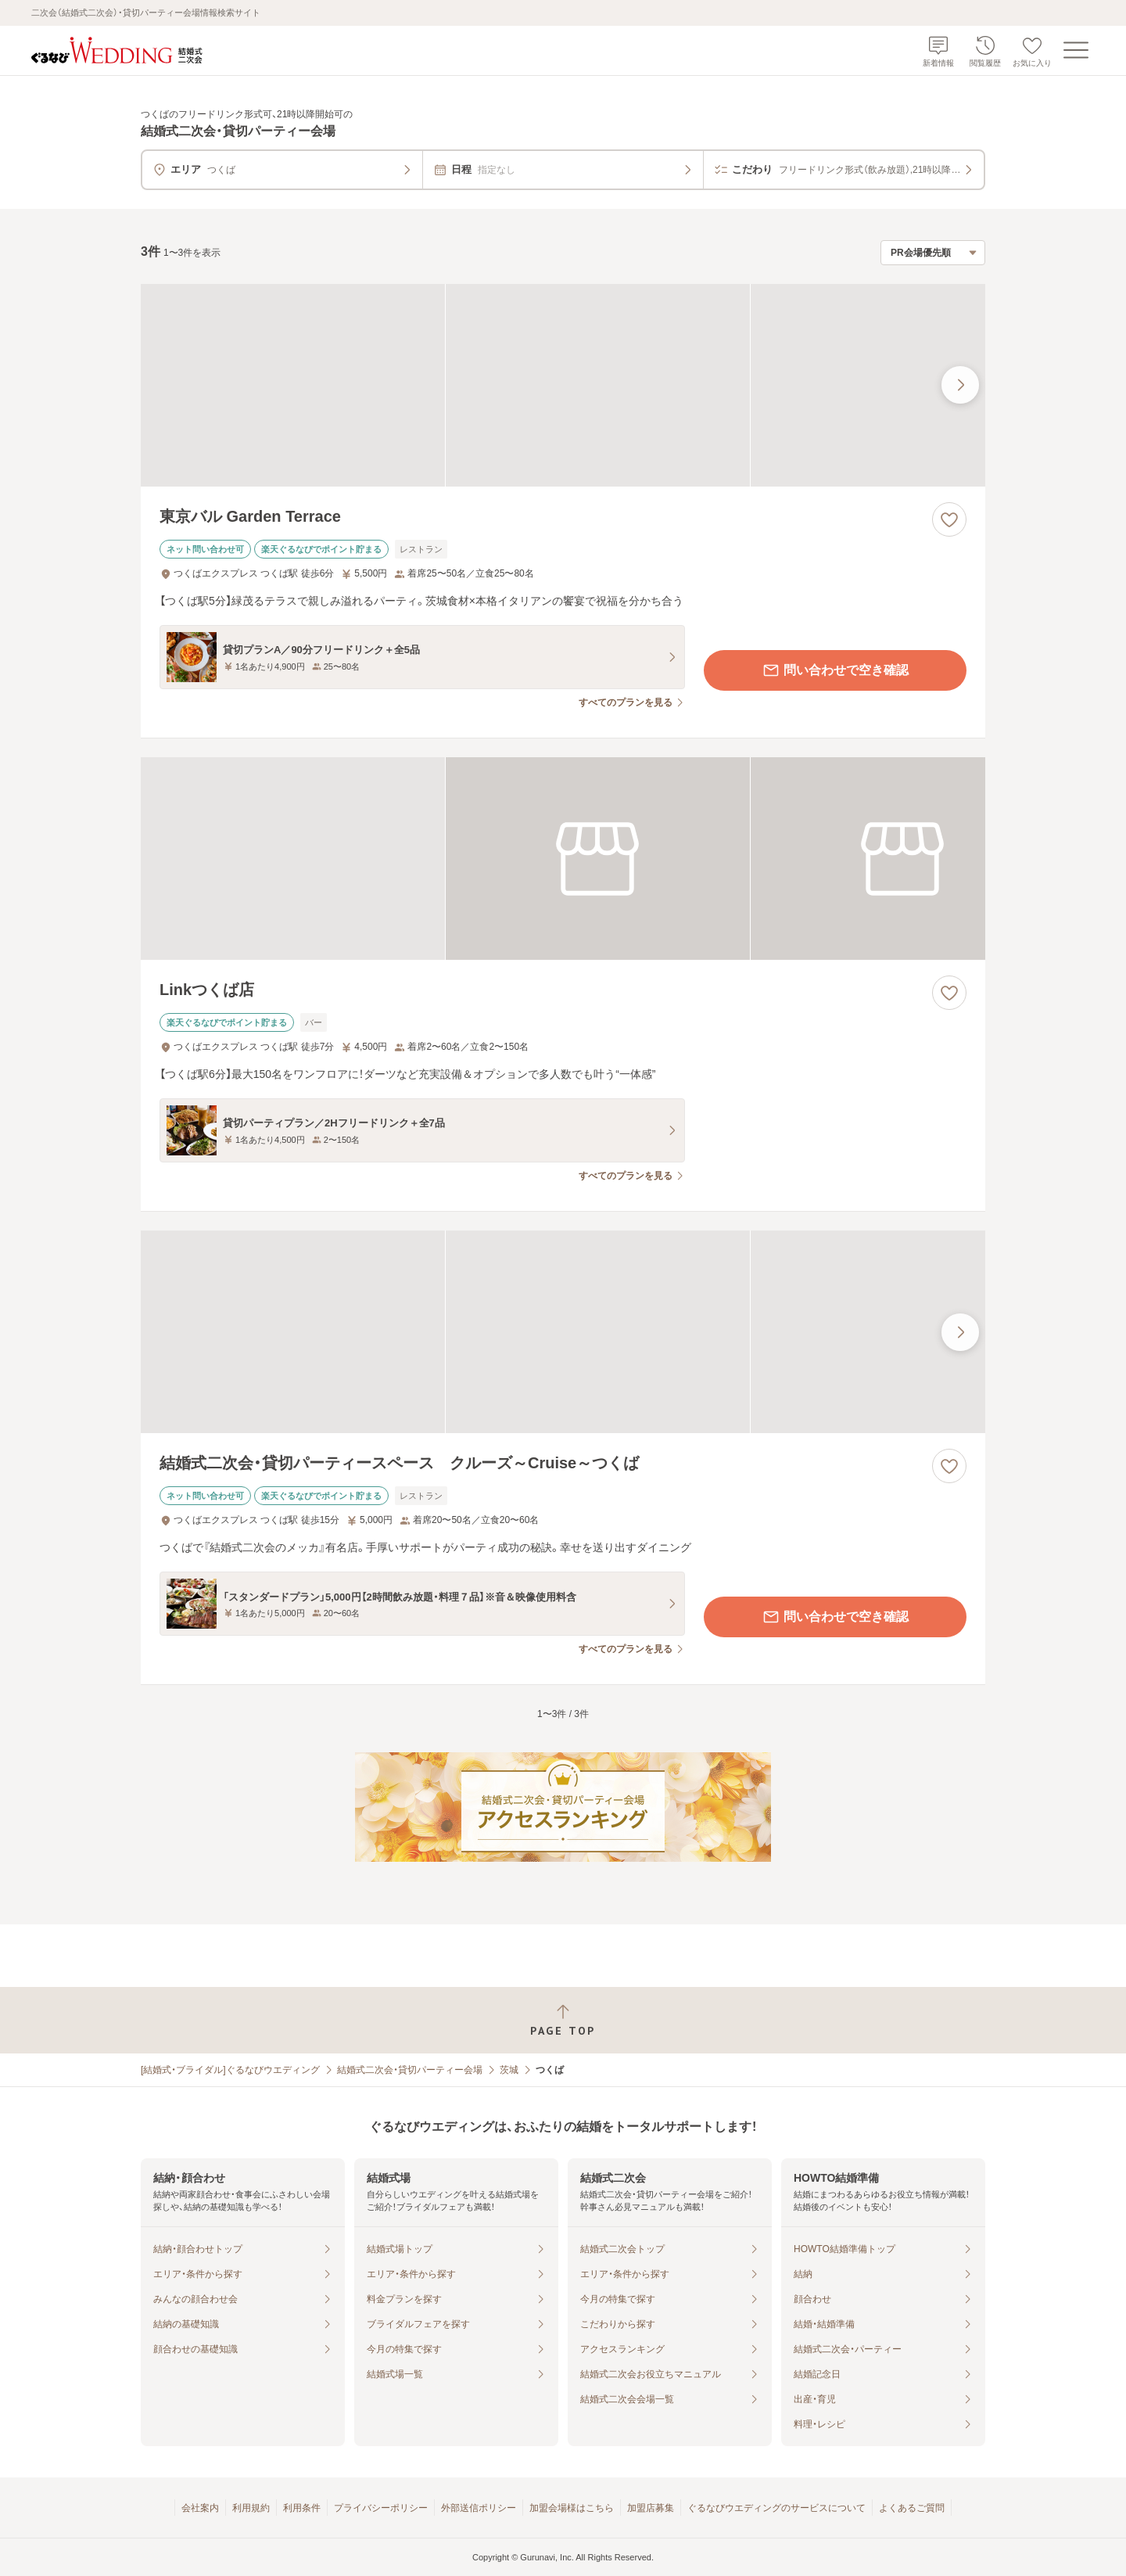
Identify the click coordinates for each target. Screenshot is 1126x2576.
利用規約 (251, 2507)
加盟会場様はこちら (571, 2507)
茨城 (509, 2069)
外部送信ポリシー (478, 2507)
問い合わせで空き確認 (835, 670)
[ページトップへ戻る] (563, 2020)
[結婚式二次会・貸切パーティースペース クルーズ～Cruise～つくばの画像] (563, 1332)
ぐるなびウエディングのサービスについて (776, 2507)
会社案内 (200, 2507)
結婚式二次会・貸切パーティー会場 (409, 2069)
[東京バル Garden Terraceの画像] (563, 385)
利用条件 (302, 2507)
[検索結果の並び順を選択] (932, 252)
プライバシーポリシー (381, 2507)
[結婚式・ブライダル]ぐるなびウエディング (230, 2069)
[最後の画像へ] (960, 385)
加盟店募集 (650, 2507)
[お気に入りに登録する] (949, 519)
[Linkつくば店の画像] (563, 858)
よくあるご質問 (912, 2507)
